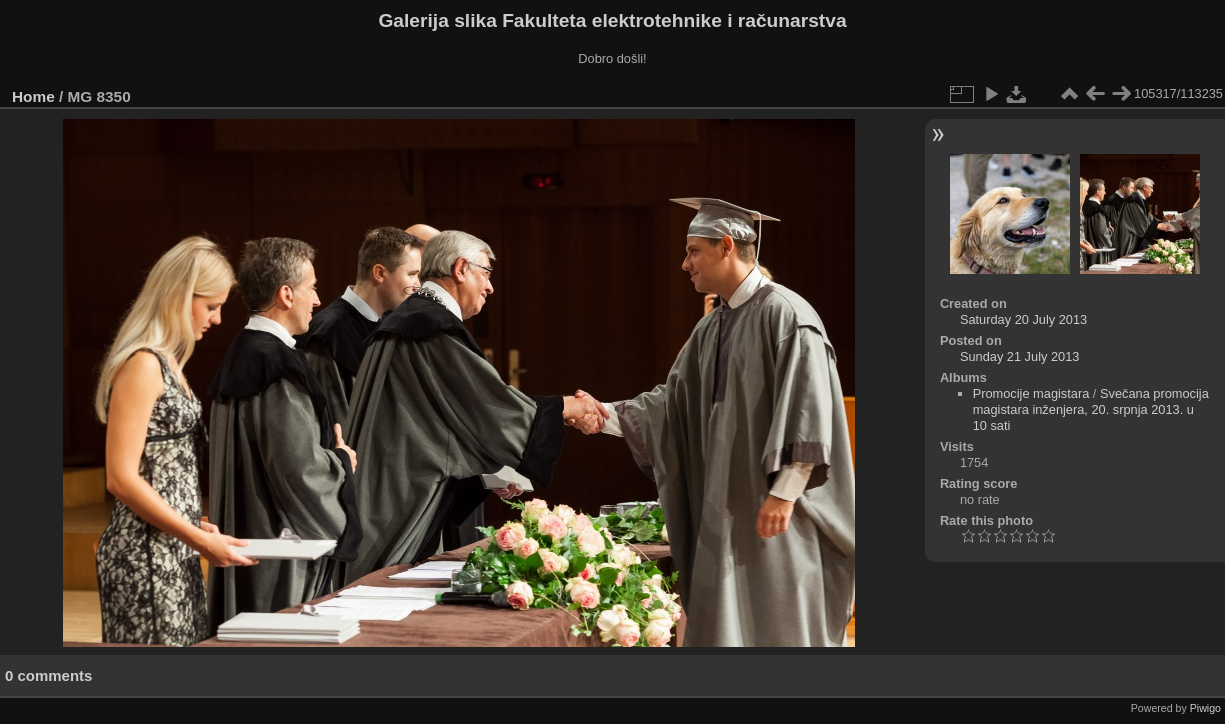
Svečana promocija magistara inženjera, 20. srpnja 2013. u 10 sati (1091, 409)
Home (33, 96)
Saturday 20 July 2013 (1023, 319)
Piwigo (1205, 708)
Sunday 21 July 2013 (1020, 356)
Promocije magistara (1031, 393)
